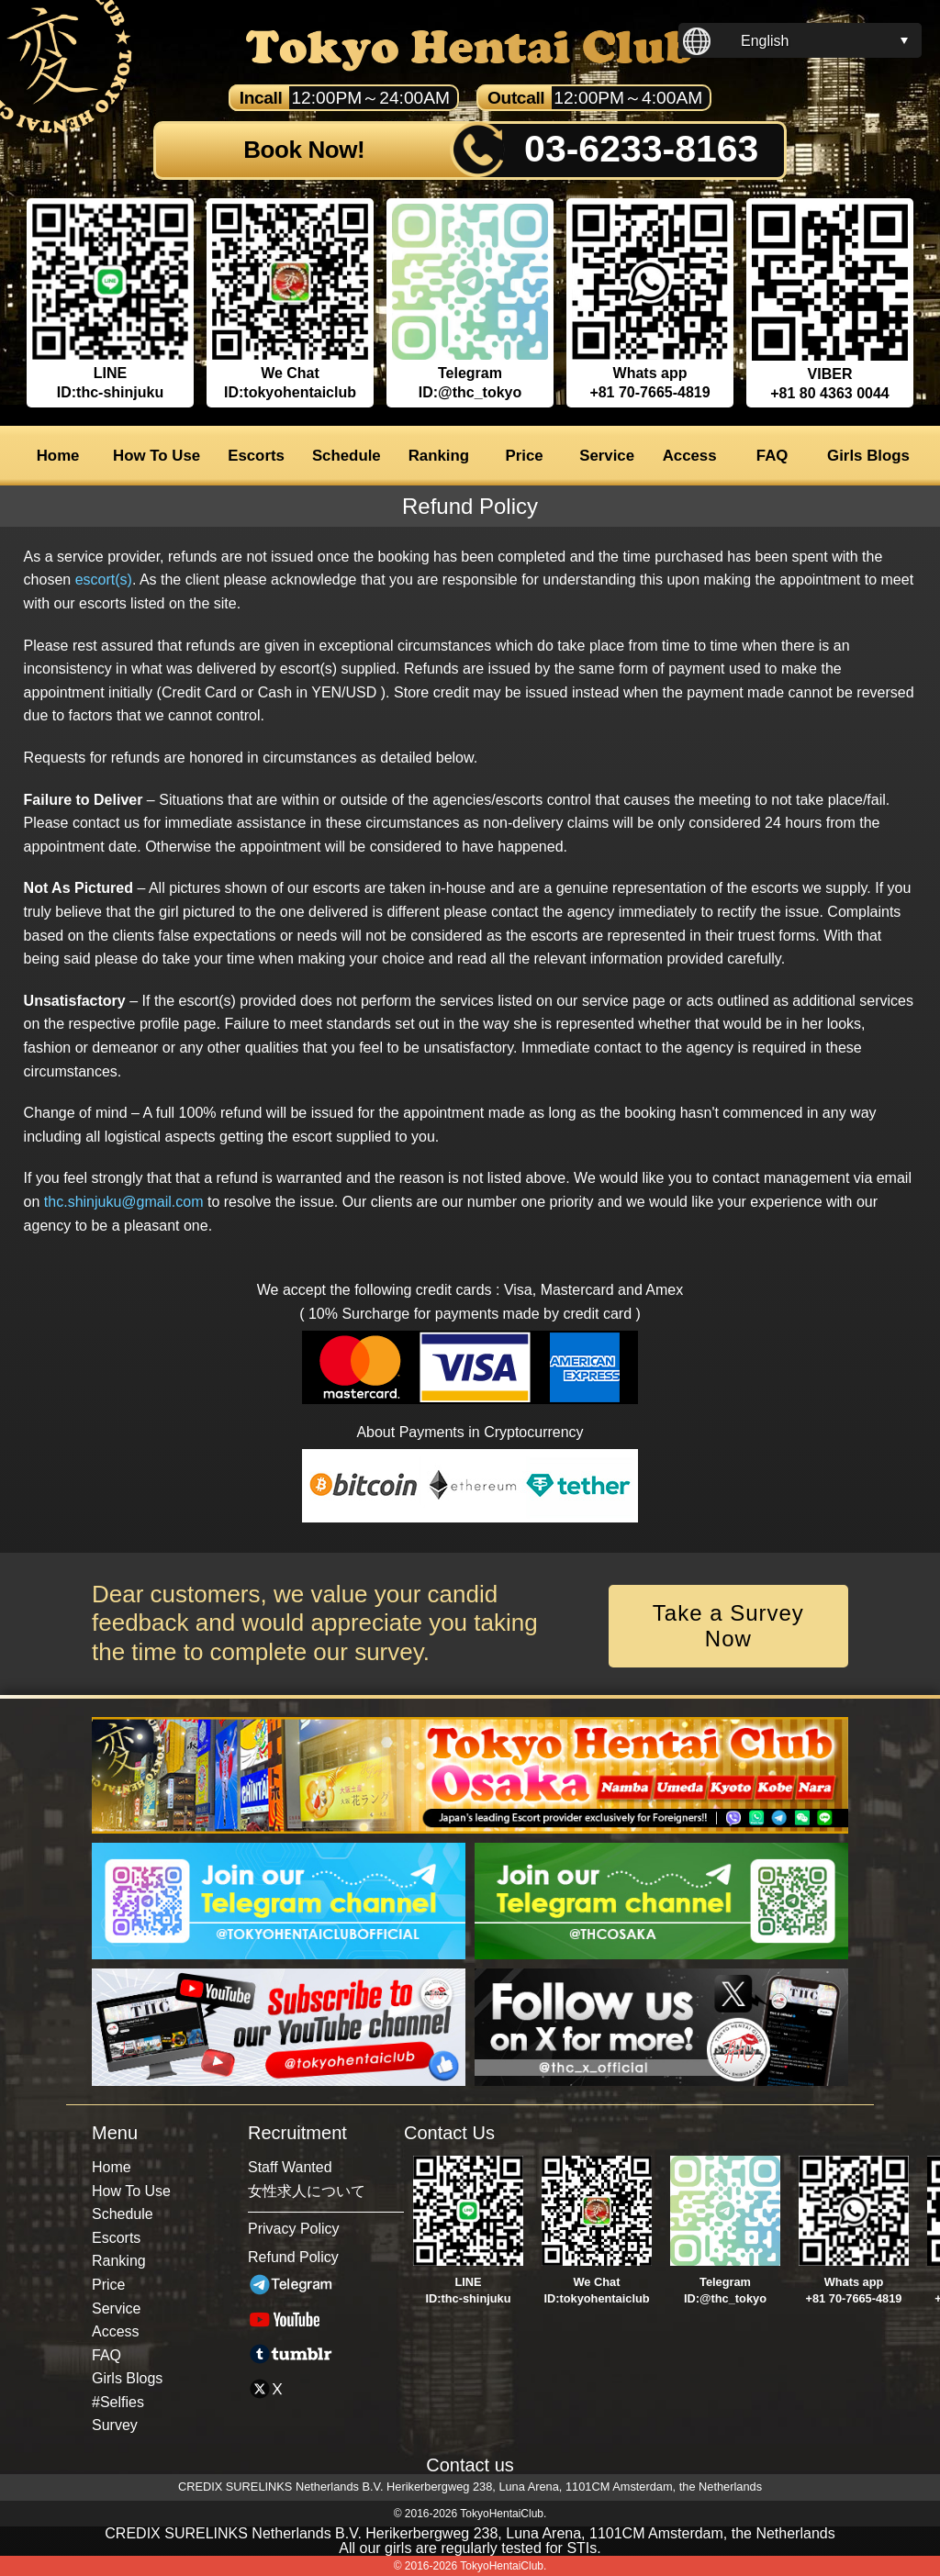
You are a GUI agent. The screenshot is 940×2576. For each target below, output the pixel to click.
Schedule (346, 455)
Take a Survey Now (728, 1625)
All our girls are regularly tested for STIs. (469, 2548)
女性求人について (306, 2191)
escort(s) (103, 579)
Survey (115, 2425)
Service (606, 455)
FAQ (772, 455)
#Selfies (118, 2402)
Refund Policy (293, 2257)
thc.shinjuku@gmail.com (124, 1202)
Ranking (438, 455)
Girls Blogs (868, 455)
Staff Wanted (290, 2167)
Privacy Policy (294, 2228)
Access (690, 455)
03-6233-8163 (641, 149)
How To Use (156, 455)
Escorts (256, 455)
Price (524, 455)
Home (58, 455)
